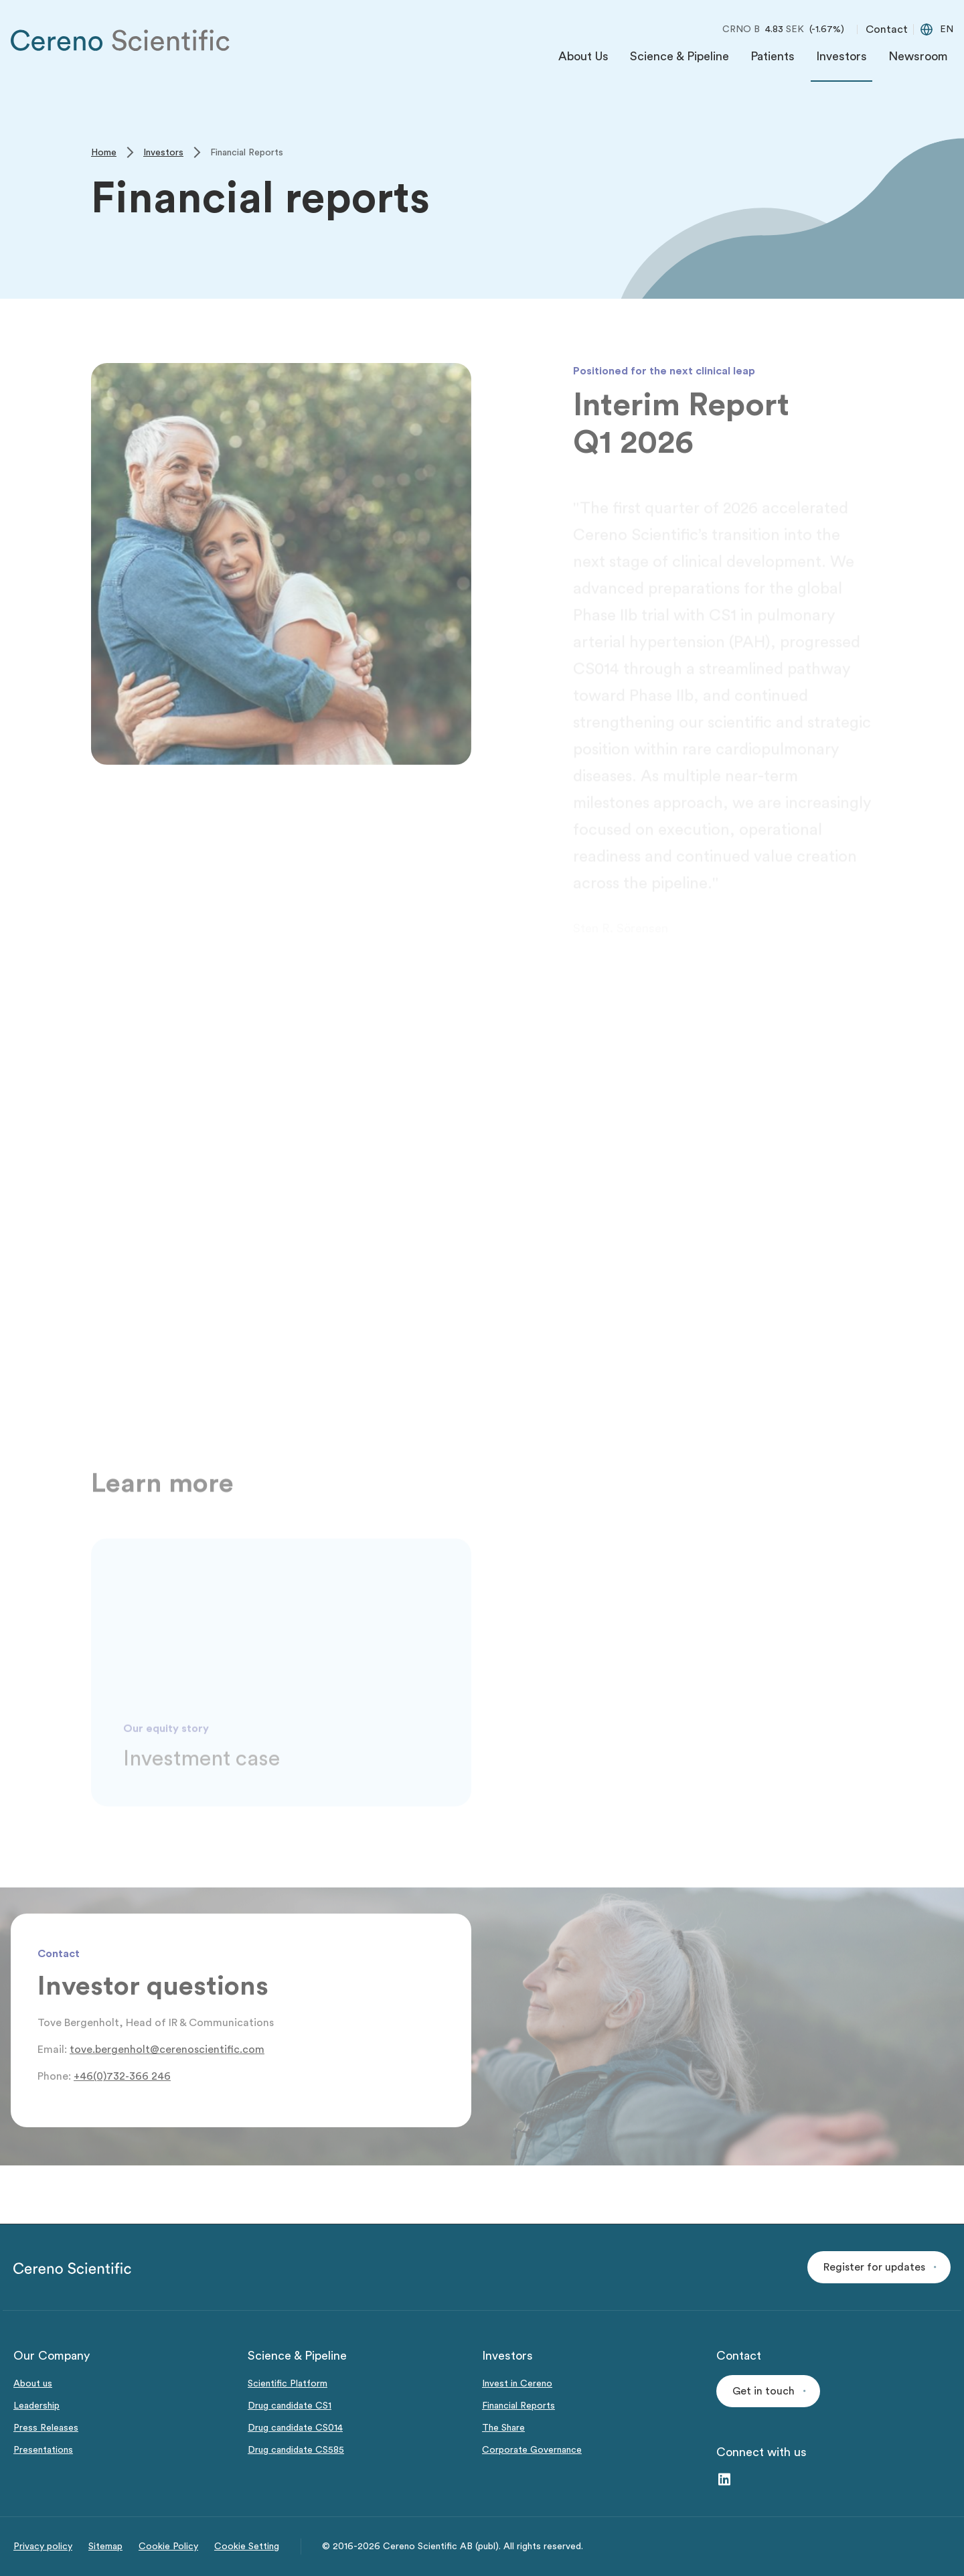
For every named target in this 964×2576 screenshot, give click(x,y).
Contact (887, 29)
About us (32, 2383)
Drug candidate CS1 (289, 2406)
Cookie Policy (168, 2546)
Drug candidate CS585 (296, 2450)
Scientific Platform (287, 2383)
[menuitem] (583, 60)
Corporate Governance (532, 2450)
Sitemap (105, 2546)
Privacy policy (42, 2546)
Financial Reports (518, 2406)
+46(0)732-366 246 (122, 2076)
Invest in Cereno (517, 2383)
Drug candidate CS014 (295, 2428)
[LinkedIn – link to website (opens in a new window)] (724, 2481)
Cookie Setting (246, 2546)
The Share (503, 2428)
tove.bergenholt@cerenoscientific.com (167, 2049)
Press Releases (45, 2428)
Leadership (36, 2406)
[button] (879, 2267)
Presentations (43, 2450)
